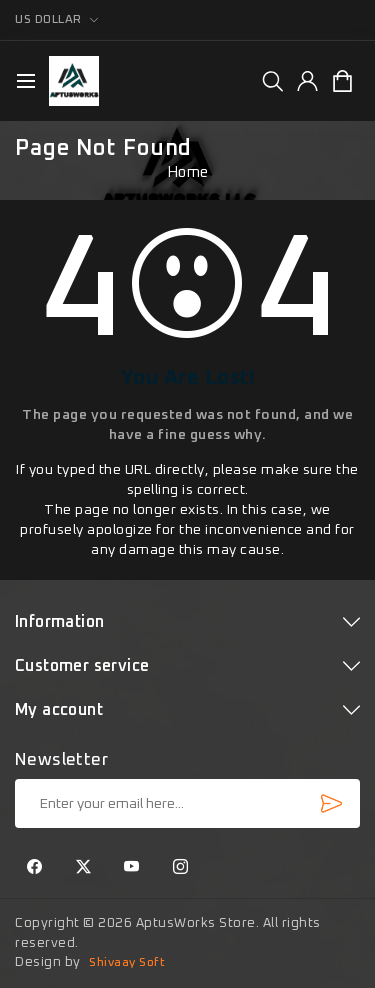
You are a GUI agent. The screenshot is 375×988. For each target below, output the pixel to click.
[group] (272, 81)
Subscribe (331, 803)
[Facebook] (35, 868)
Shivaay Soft (127, 963)
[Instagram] (181, 868)
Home (188, 172)
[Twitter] (84, 868)
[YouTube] (132, 868)
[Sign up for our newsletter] (187, 803)
